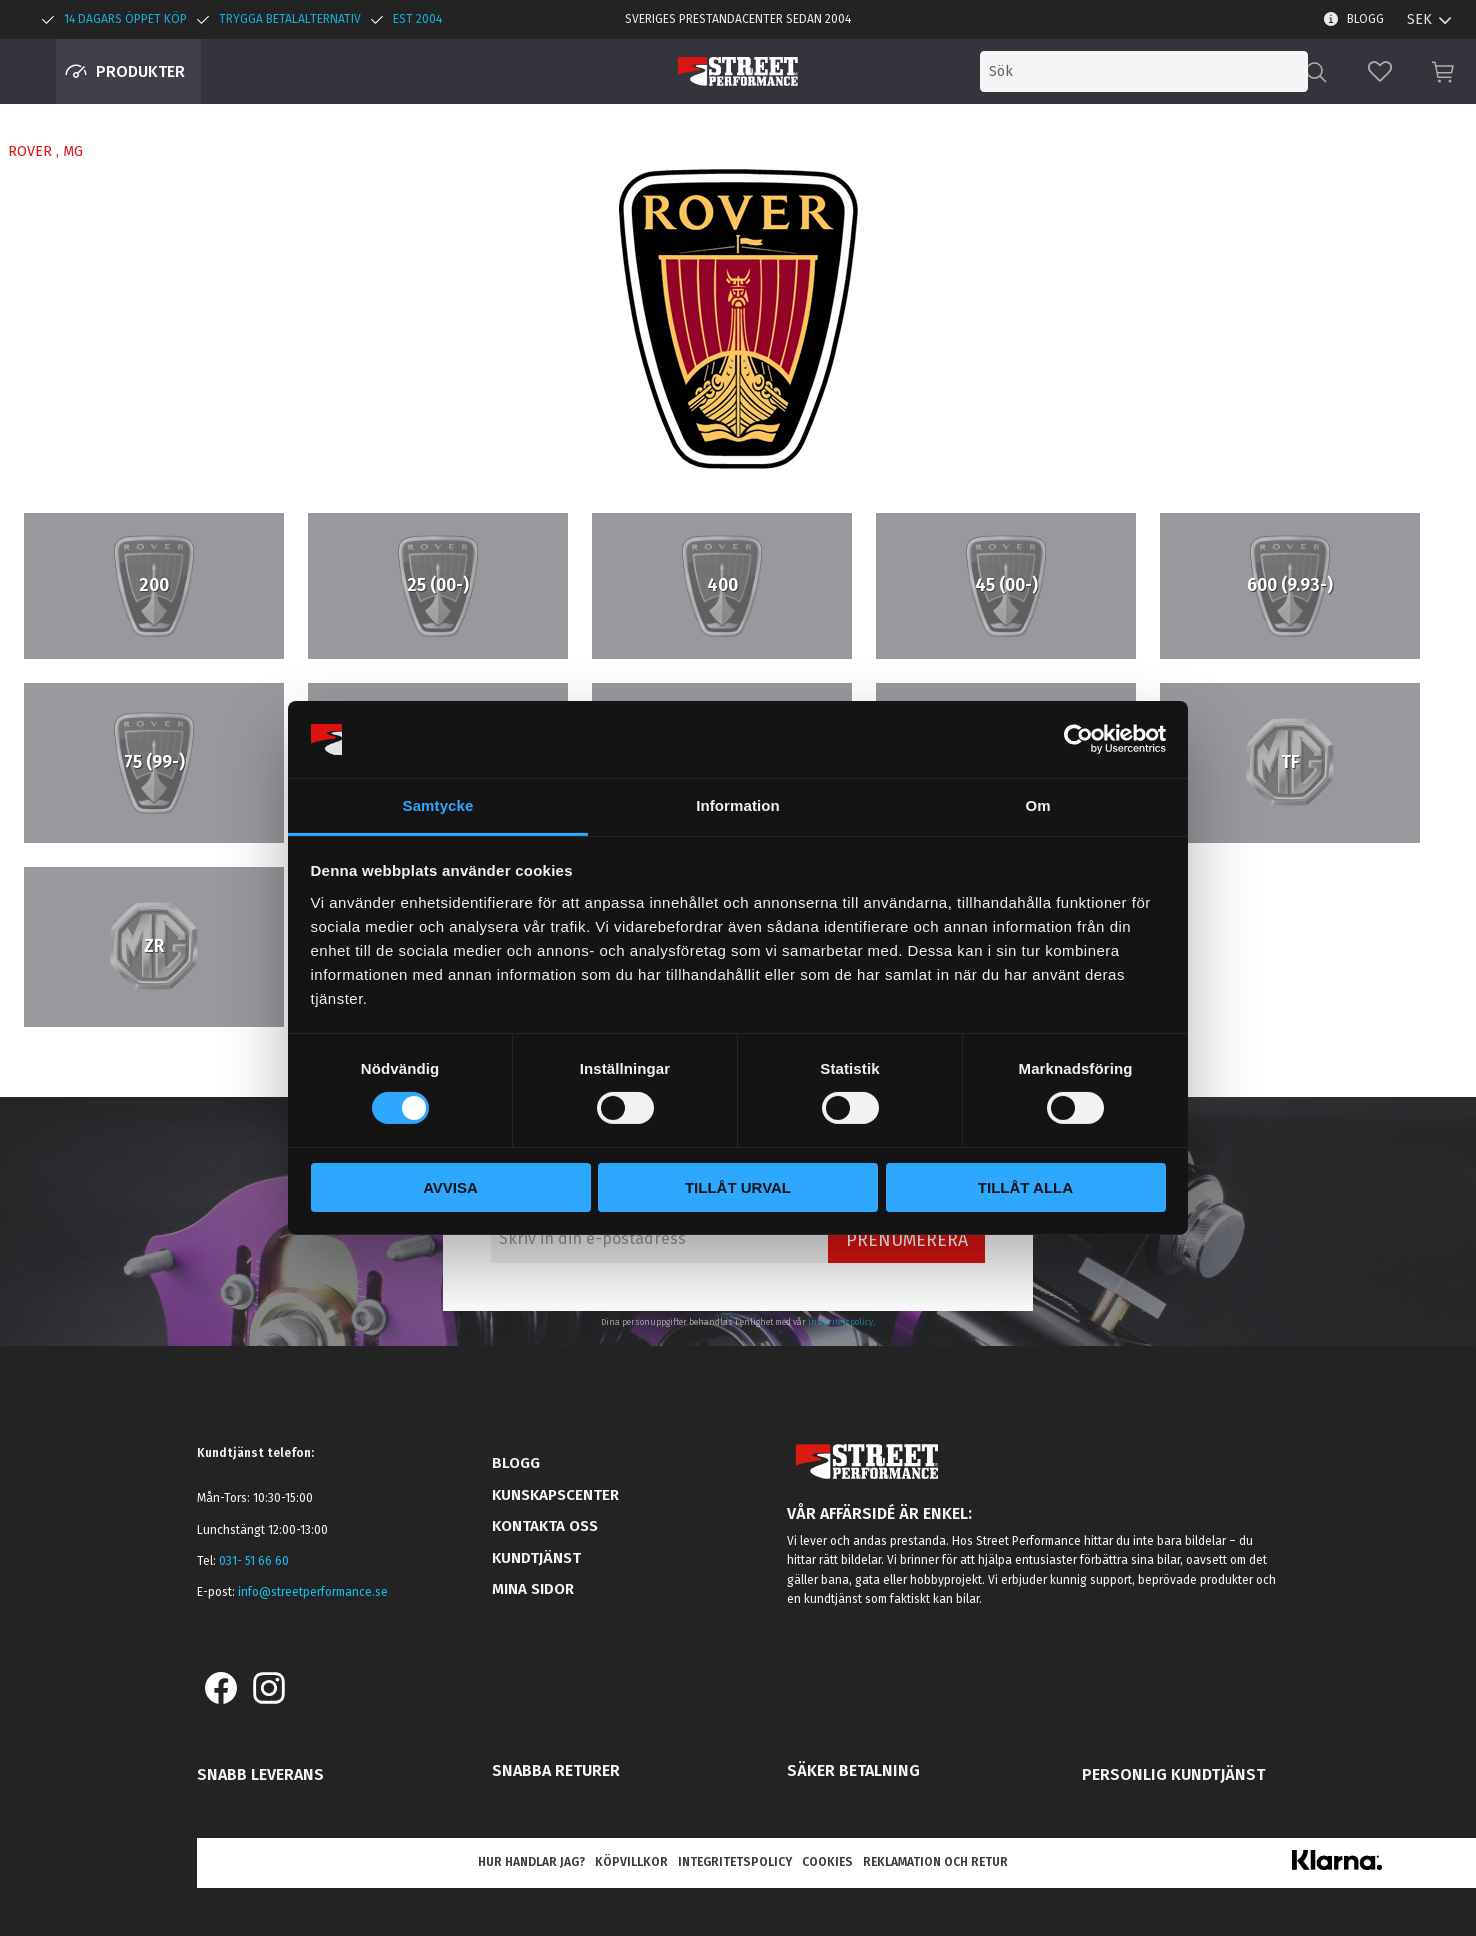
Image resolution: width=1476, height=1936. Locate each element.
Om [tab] (1037, 805)
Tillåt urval (738, 1187)
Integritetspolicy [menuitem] (735, 1862)
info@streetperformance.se (313, 1592)
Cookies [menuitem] (827, 1862)
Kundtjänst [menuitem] (536, 1558)
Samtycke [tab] (438, 805)
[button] (1380, 71)
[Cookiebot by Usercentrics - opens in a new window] (1078, 739)
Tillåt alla (1025, 1187)
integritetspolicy (840, 1322)
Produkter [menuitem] (140, 71)
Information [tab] (738, 805)
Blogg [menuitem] (1365, 19)
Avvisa (450, 1187)
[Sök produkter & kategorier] (1144, 71)
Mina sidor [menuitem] (533, 1589)
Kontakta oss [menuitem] (545, 1526)
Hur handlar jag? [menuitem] (531, 1862)
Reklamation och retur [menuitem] (935, 1862)
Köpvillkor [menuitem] (631, 1862)
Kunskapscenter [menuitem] (555, 1495)
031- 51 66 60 (254, 1561)
